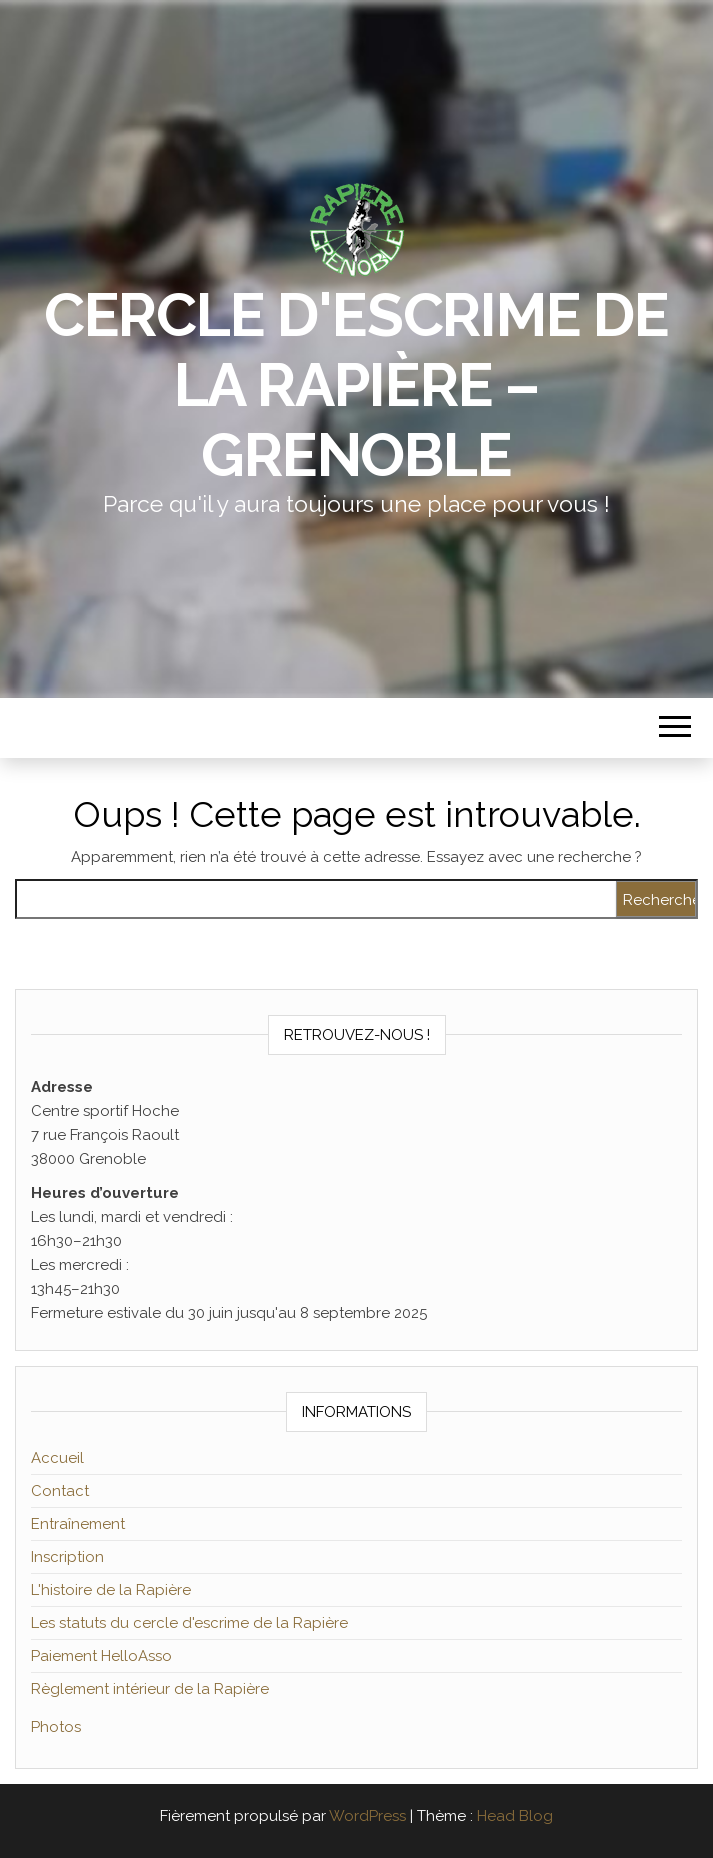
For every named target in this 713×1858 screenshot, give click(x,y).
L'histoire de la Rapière (111, 1590)
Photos (56, 1727)
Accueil (57, 1458)
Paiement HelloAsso (101, 1656)
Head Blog (515, 1816)
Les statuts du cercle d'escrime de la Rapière (189, 1623)
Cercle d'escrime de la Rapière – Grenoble (356, 385)
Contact (60, 1491)
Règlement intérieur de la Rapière (150, 1689)
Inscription (67, 1557)
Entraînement (78, 1524)
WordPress (367, 1816)
